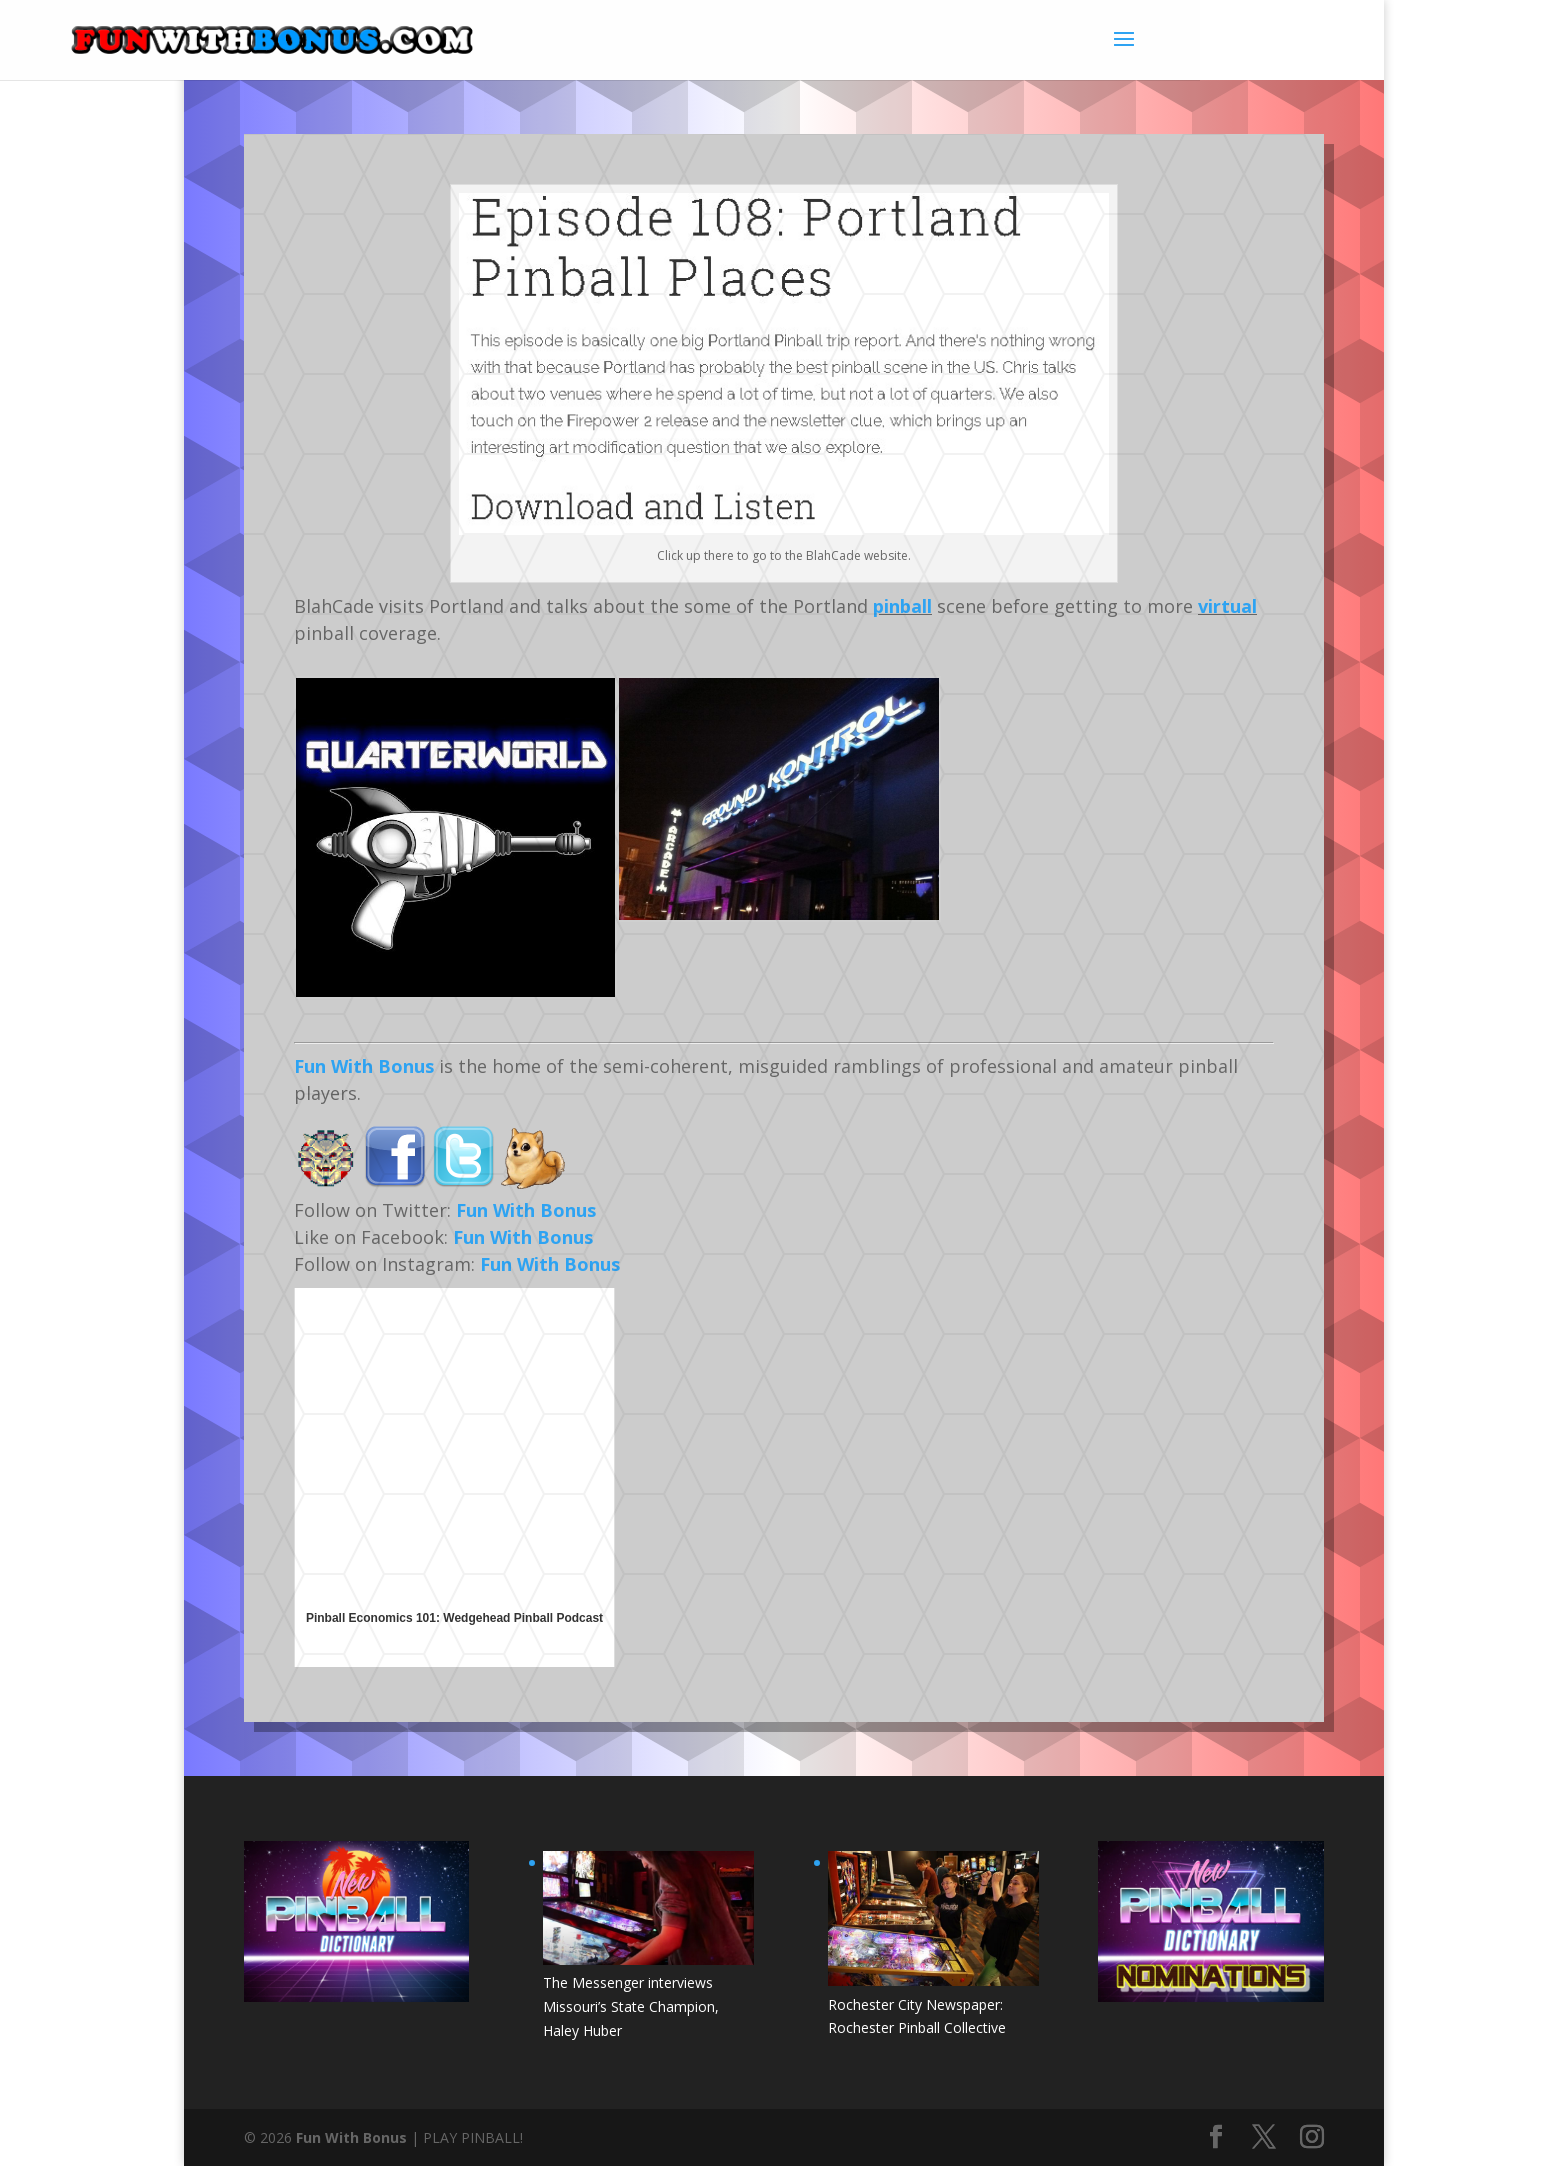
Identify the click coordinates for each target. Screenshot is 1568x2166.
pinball (902, 606)
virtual (1227, 606)
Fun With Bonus (364, 1066)
